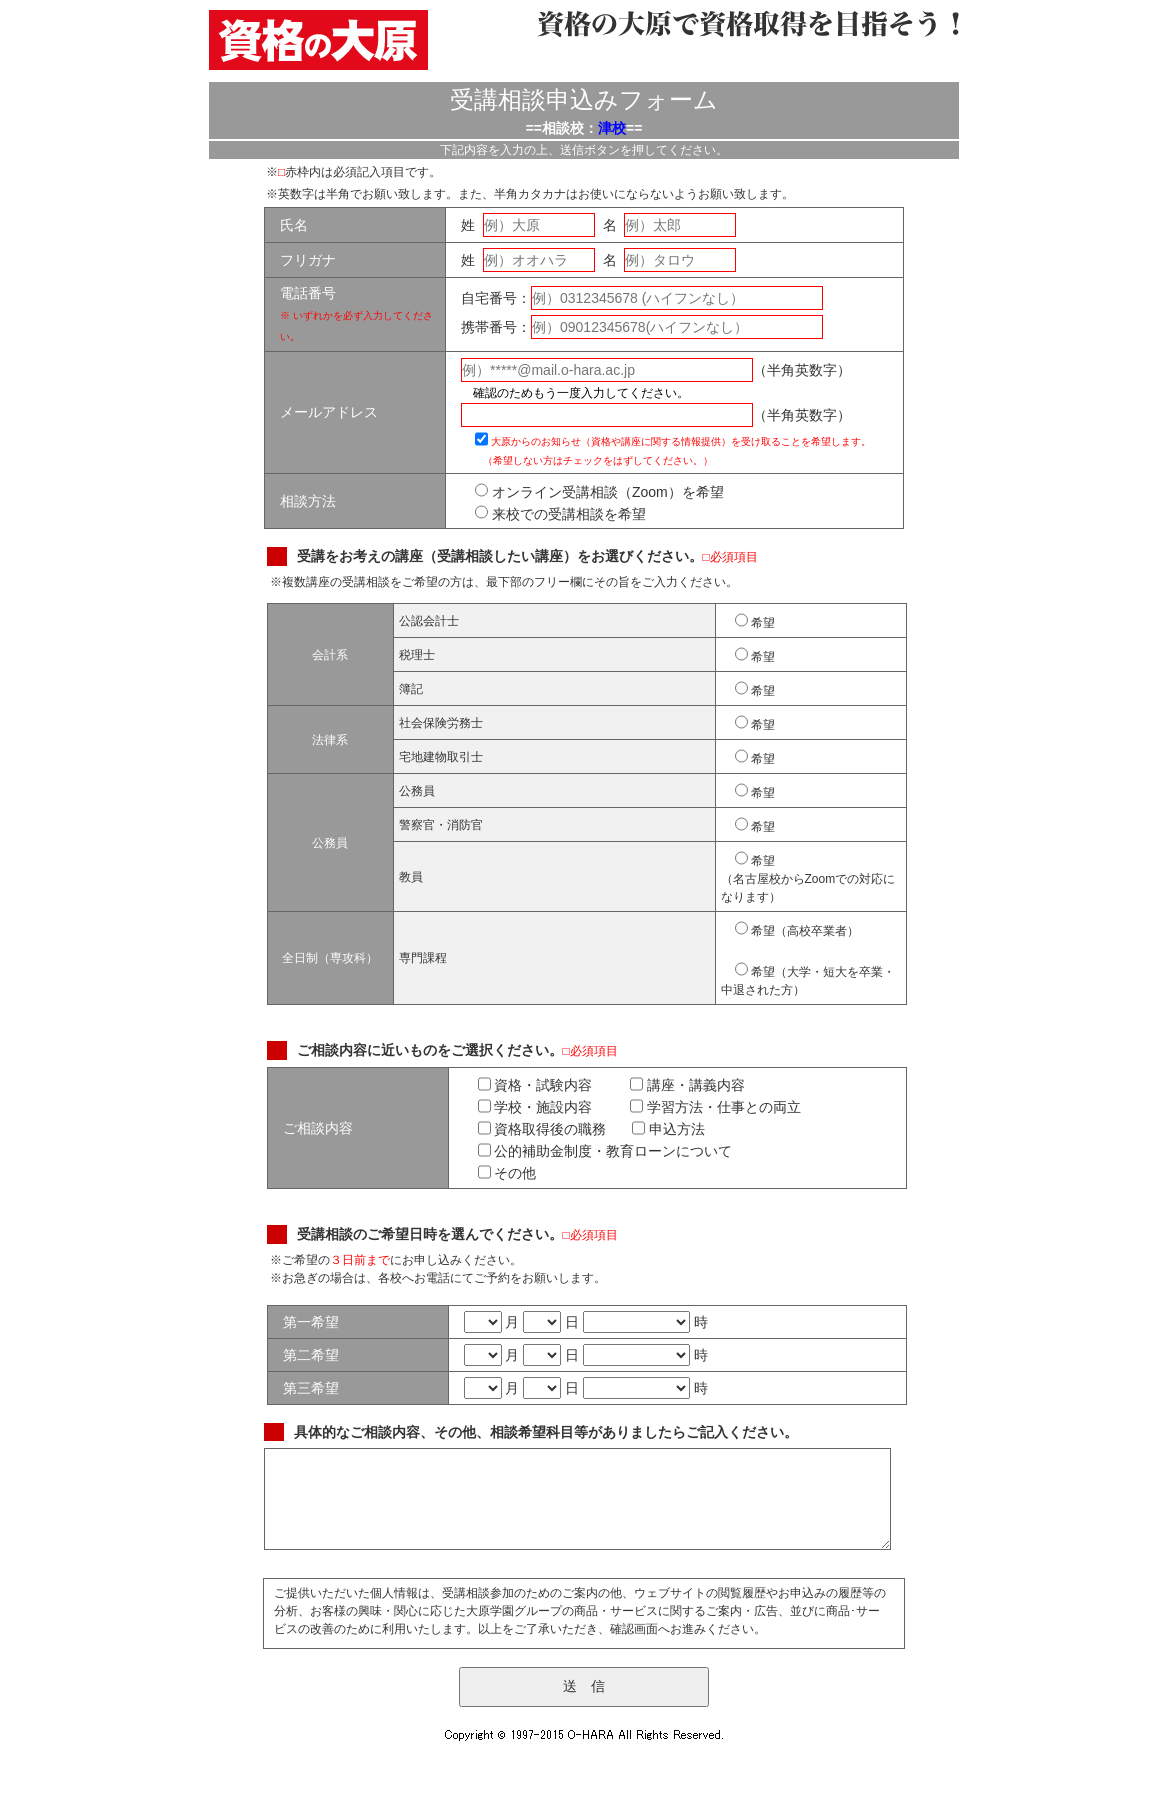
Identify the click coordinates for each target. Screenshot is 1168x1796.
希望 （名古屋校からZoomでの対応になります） (808, 875)
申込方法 (668, 1129)
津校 (612, 128)
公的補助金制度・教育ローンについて (605, 1151)
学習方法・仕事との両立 (715, 1107)
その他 (507, 1173)
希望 (755, 620)
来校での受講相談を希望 (560, 514)
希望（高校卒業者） (797, 928)
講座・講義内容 (687, 1085)
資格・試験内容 (535, 1085)
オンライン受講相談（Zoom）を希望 (599, 492)
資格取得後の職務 (542, 1129)
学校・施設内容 (535, 1107)
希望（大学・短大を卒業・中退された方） (808, 977)
